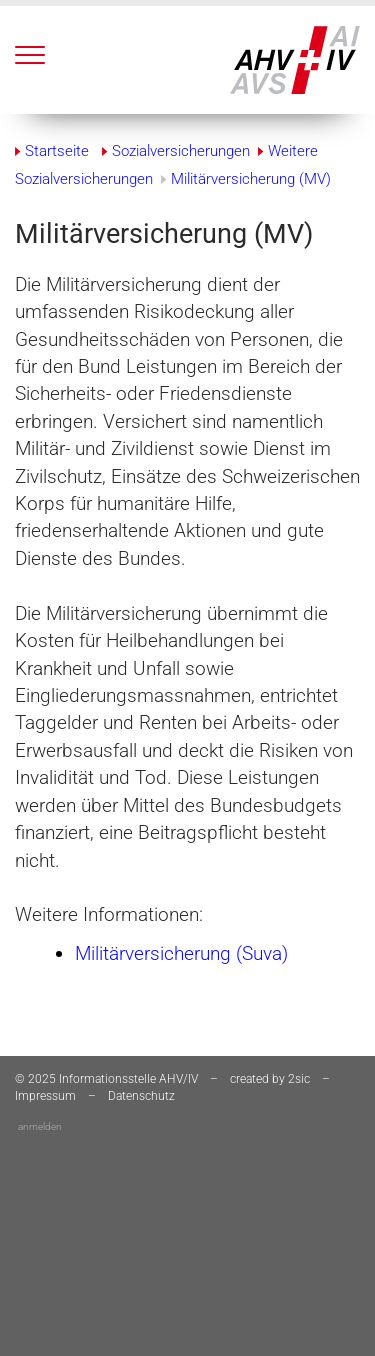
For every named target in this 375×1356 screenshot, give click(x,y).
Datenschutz (141, 1096)
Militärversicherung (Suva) (181, 953)
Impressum (45, 1096)
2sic (299, 1079)
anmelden (40, 1126)
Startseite (57, 151)
